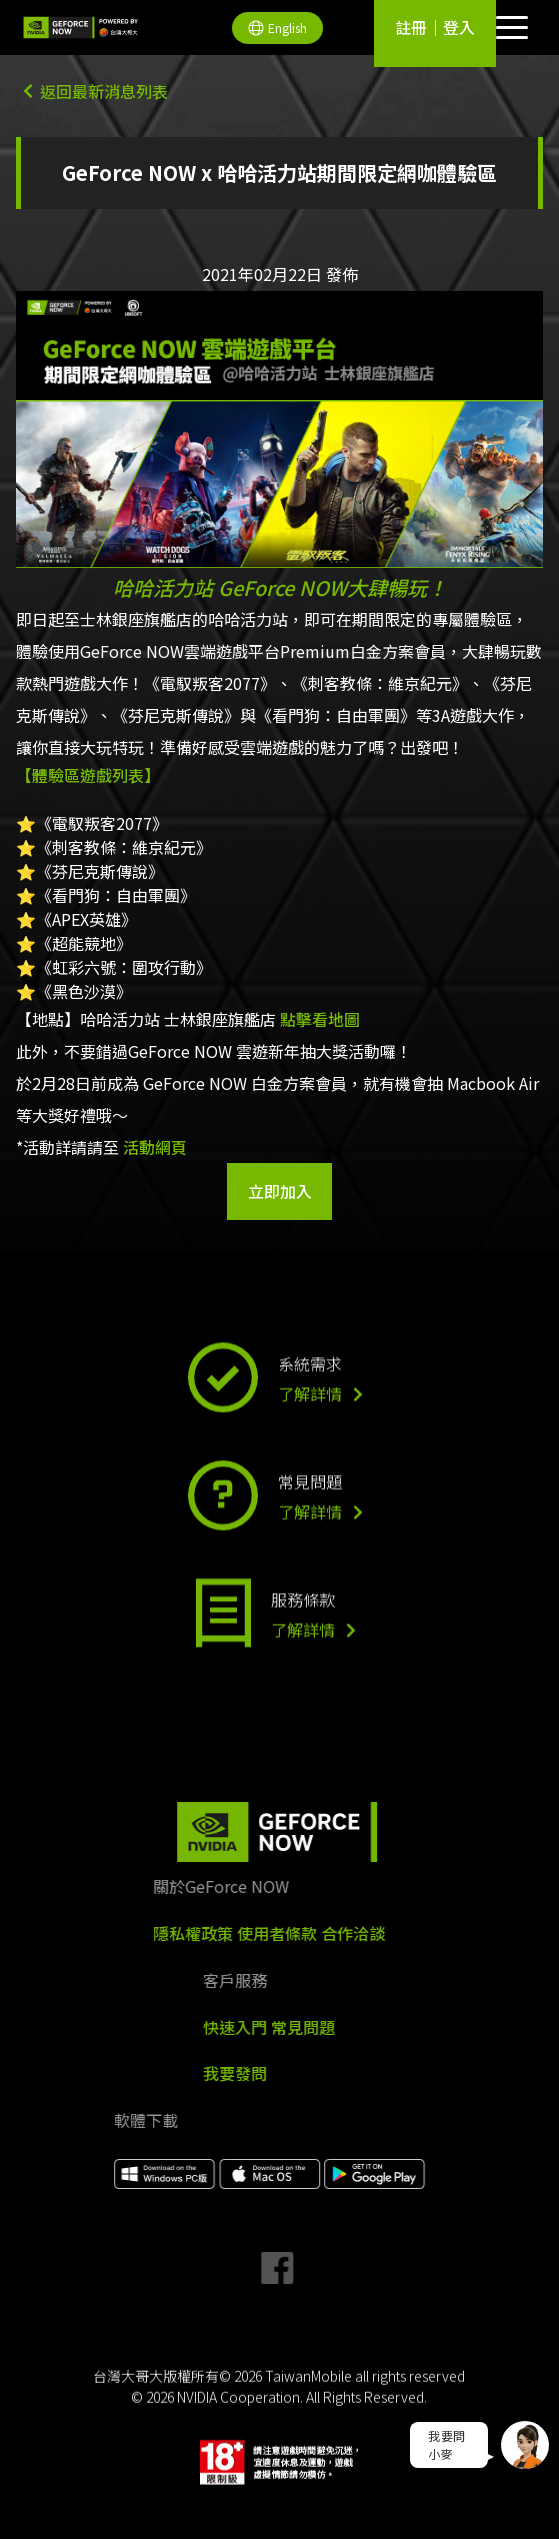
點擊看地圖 (320, 1019)
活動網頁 (155, 1147)
